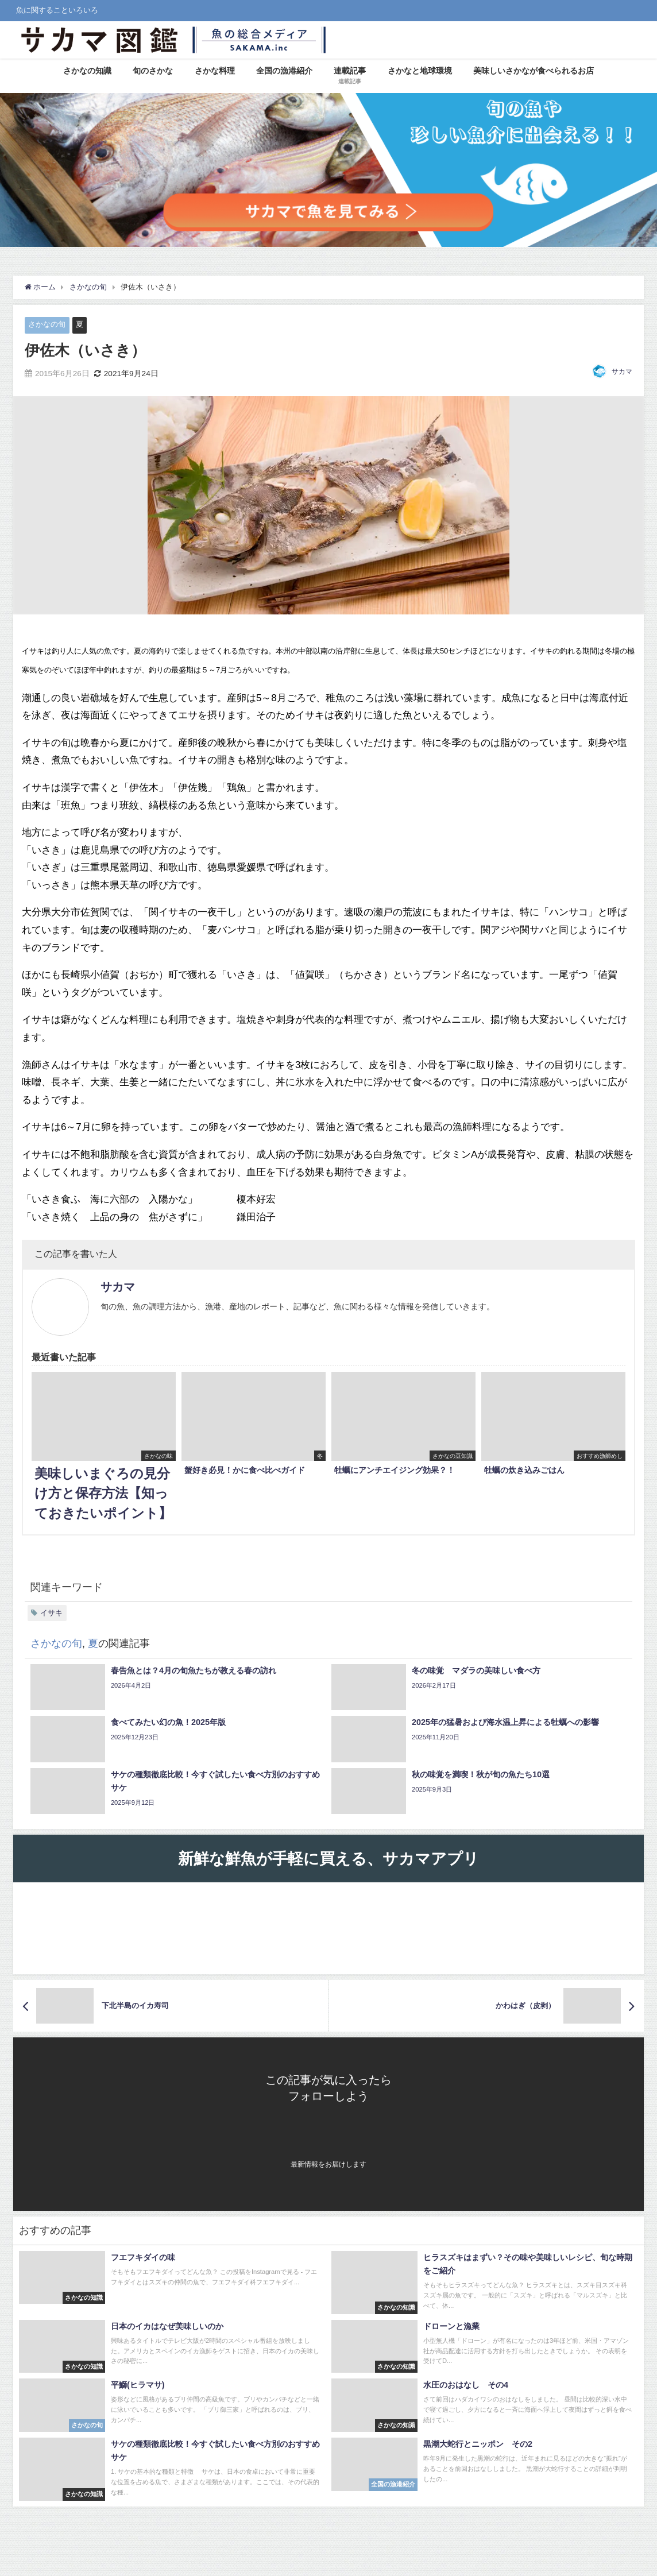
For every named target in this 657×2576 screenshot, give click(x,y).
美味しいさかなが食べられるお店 (533, 71)
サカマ (622, 371)
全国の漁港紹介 (284, 71)
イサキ (51, 1612)
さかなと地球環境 (420, 71)
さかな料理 (215, 71)
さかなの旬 (46, 324)
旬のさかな (153, 71)
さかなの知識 (87, 71)
